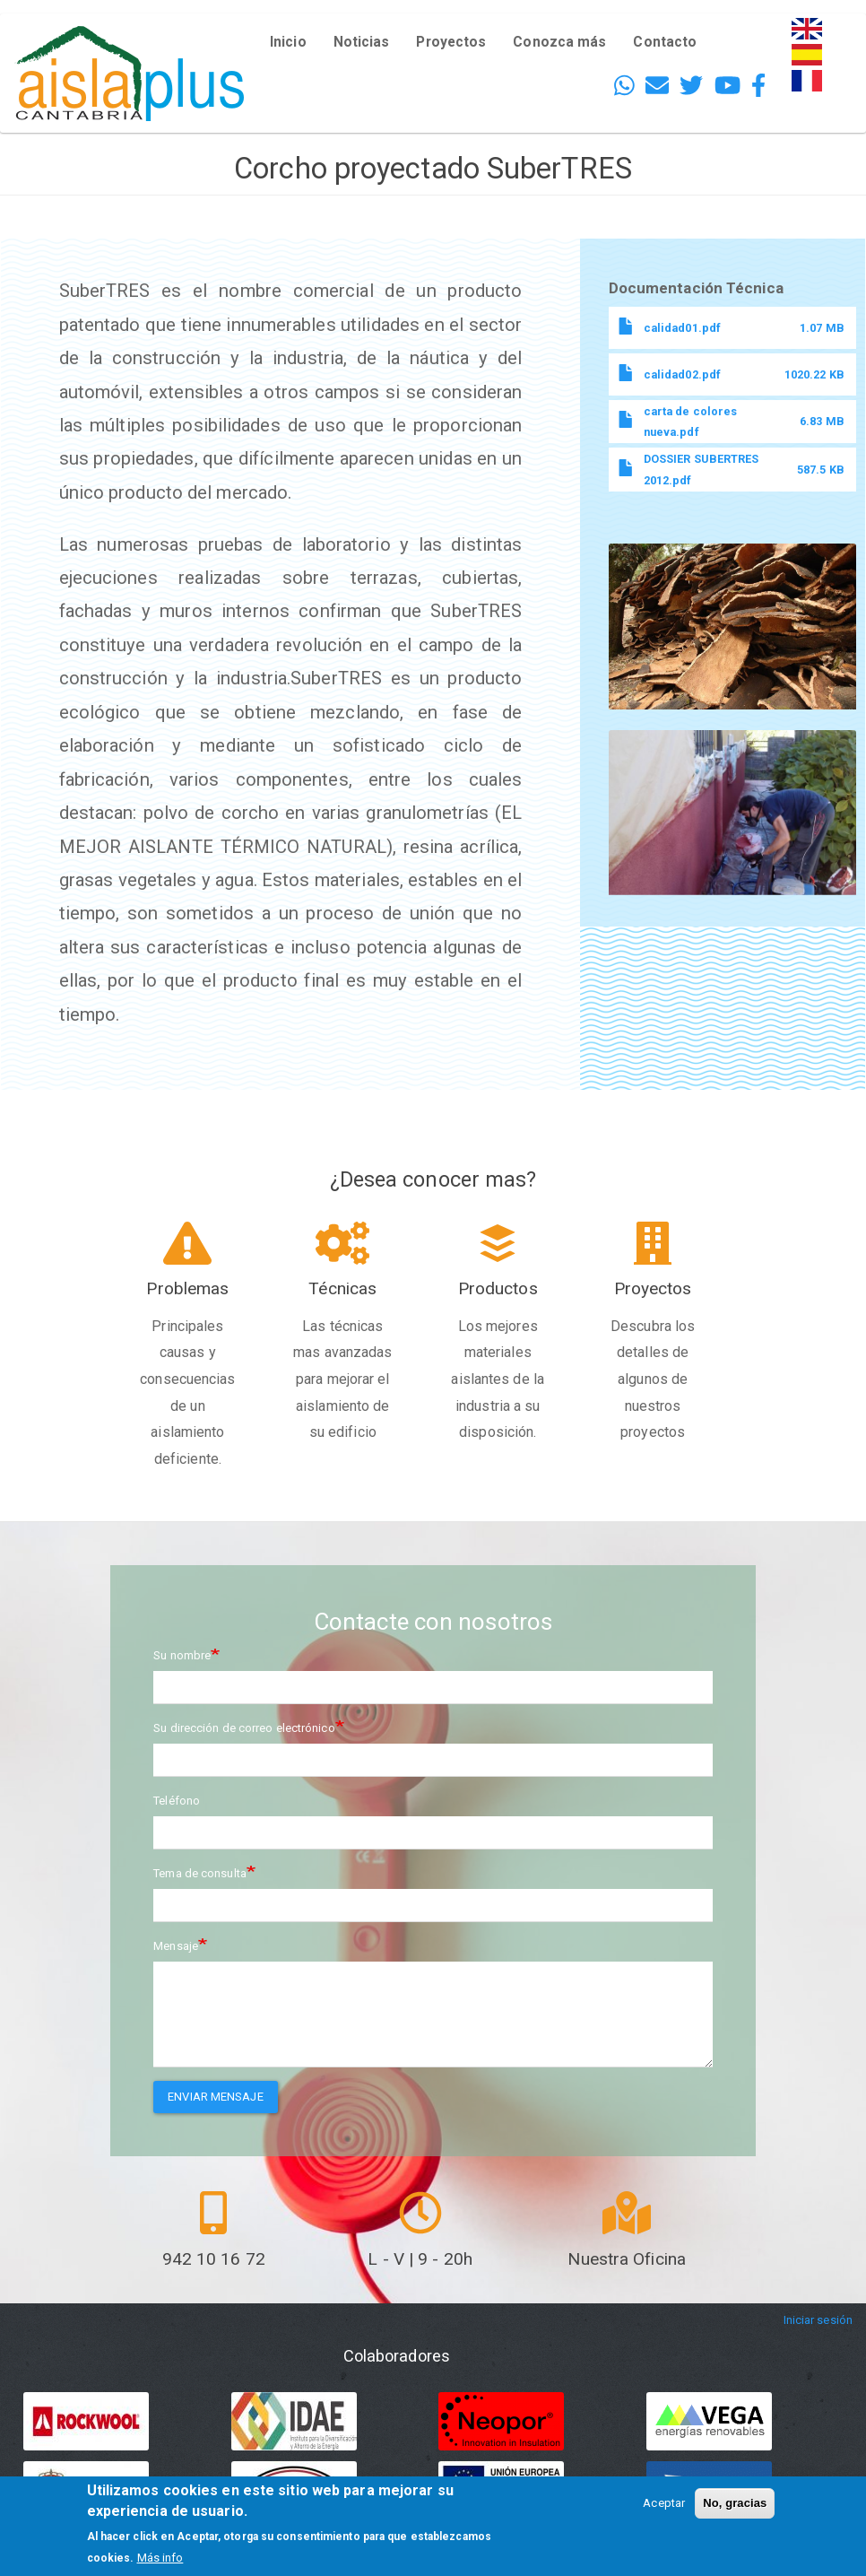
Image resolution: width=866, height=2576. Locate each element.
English (811, 28)
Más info (160, 2557)
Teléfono (176, 1800)
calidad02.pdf (682, 374)
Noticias (361, 42)
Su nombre (182, 1655)
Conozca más (559, 42)
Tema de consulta (200, 1873)
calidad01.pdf (682, 328)
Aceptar (664, 2503)
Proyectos (451, 42)
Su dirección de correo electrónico (243, 1728)
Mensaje (175, 1946)
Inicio (288, 42)
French (809, 80)
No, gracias (734, 2503)
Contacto (665, 42)
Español (813, 54)
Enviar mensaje (215, 2096)
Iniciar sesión (818, 2321)
